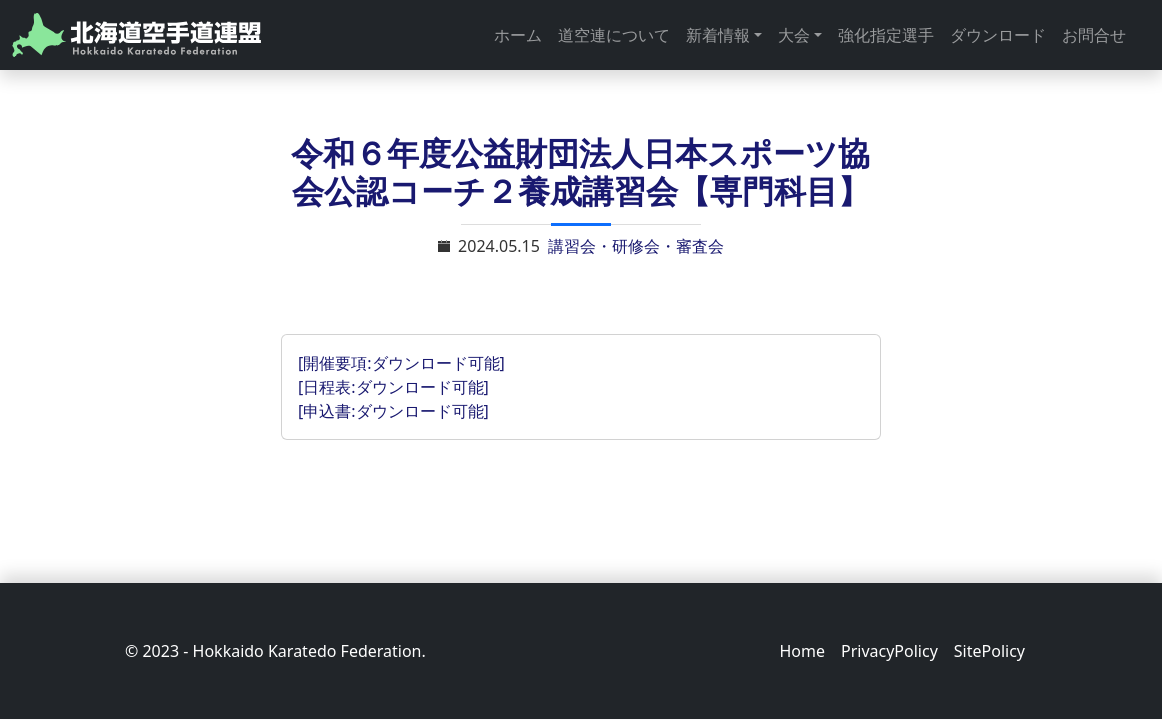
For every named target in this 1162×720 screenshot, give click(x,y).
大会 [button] (794, 35)
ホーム (518, 35)
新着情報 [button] (718, 35)
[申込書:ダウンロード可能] (393, 411)
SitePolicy (989, 651)
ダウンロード (998, 35)
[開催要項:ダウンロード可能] (401, 363)
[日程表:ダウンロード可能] (393, 387)
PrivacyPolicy (889, 651)
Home (802, 651)
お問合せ (1094, 35)
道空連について (614, 35)
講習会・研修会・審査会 (636, 246)
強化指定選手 (886, 35)
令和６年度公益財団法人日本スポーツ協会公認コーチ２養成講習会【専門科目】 (580, 171)
